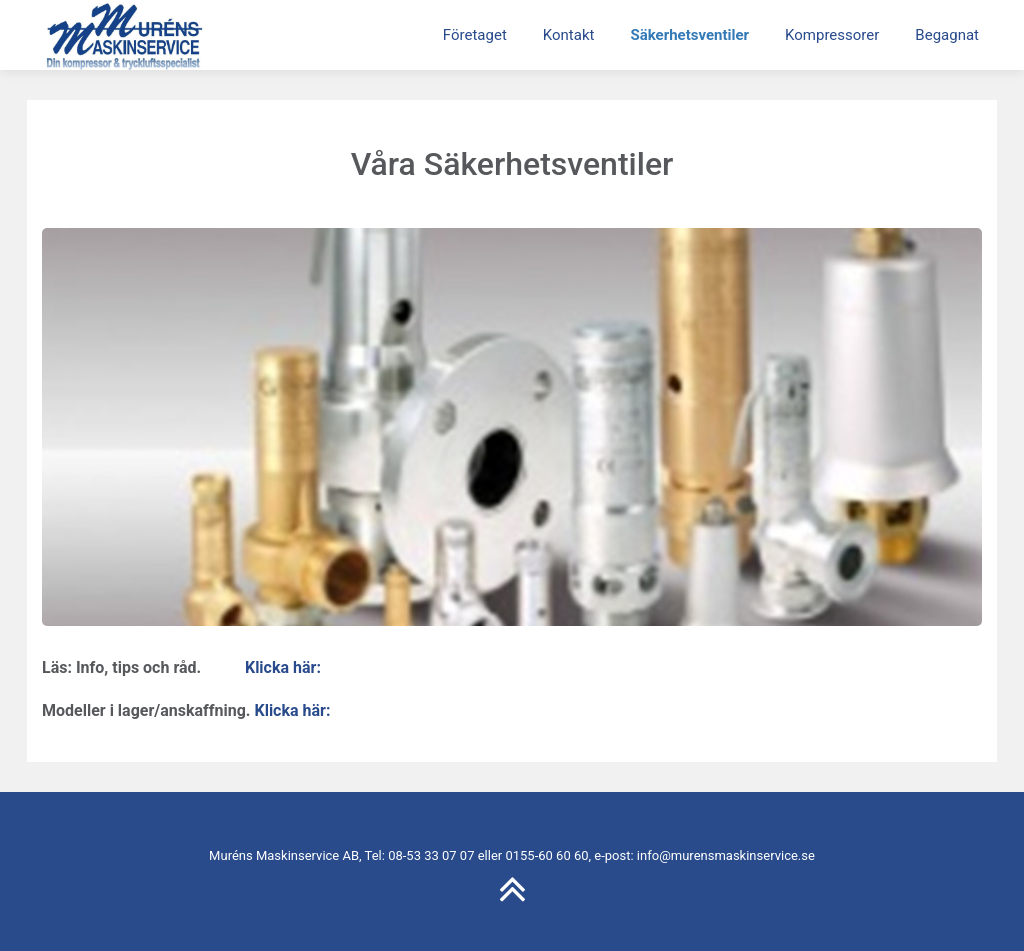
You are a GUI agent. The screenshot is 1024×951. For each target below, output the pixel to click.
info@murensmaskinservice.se (726, 855)
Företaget (475, 35)
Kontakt (569, 35)
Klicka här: (283, 667)
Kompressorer (832, 35)
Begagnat (947, 35)
